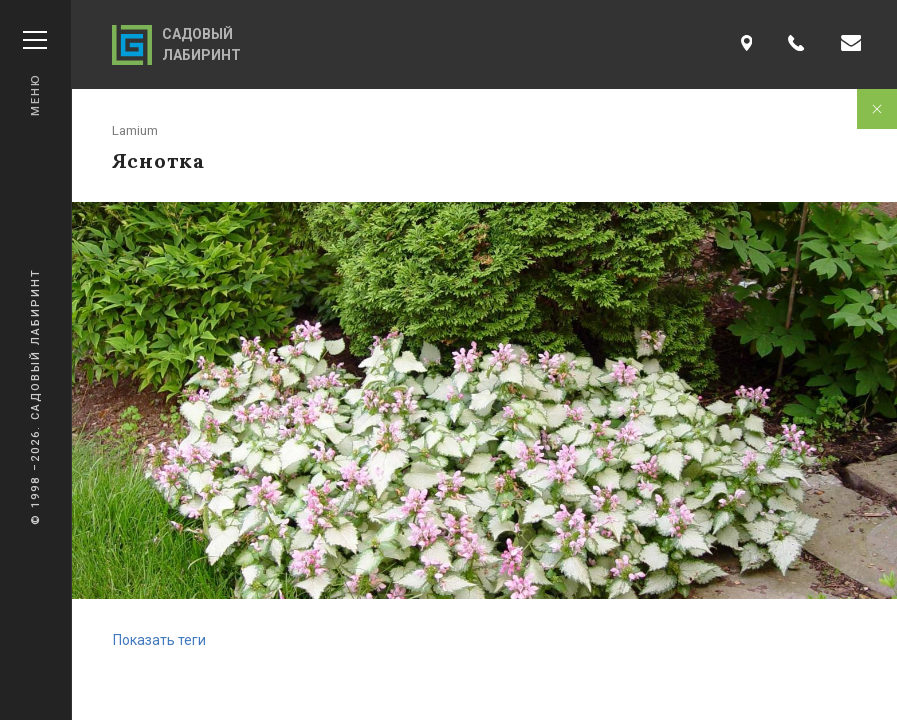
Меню (35, 73)
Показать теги (159, 640)
